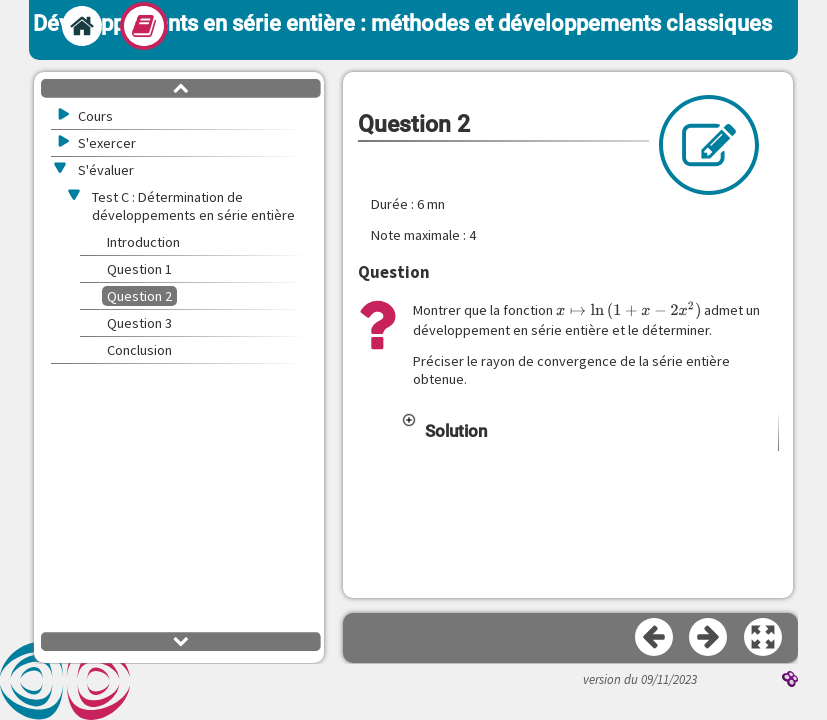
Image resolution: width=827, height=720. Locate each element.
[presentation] (629, 310)
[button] (589, 431)
